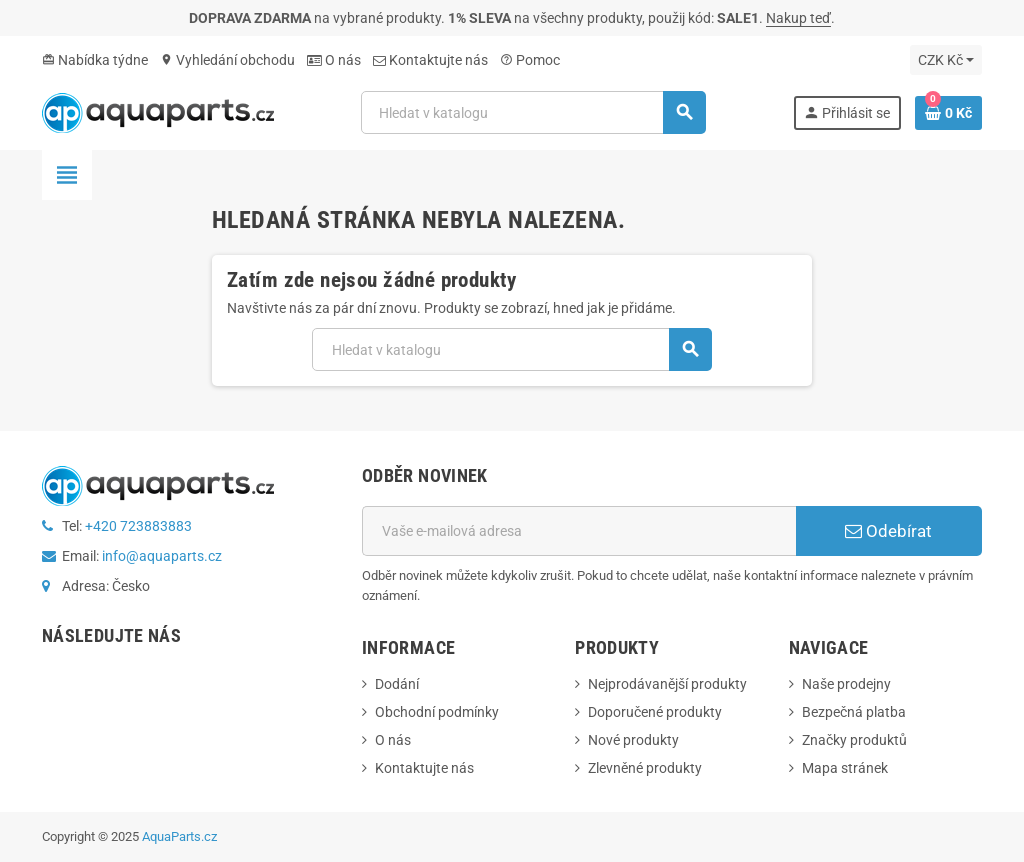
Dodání (397, 684)
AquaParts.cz (179, 836)
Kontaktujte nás (430, 60)
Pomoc (530, 60)
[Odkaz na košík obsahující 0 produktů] (948, 113)
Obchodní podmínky (437, 712)
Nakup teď (798, 18)
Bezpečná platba (854, 712)
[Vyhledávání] (533, 112)
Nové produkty (633, 740)
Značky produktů (854, 740)
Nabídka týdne (95, 60)
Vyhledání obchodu (227, 60)
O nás (334, 60)
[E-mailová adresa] (579, 531)
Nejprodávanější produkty (667, 684)
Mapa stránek (845, 768)
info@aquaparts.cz (162, 556)
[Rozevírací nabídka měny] (946, 60)
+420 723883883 (138, 526)
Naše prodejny (846, 684)
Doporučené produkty (655, 712)
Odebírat (888, 531)
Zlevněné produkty (645, 768)
